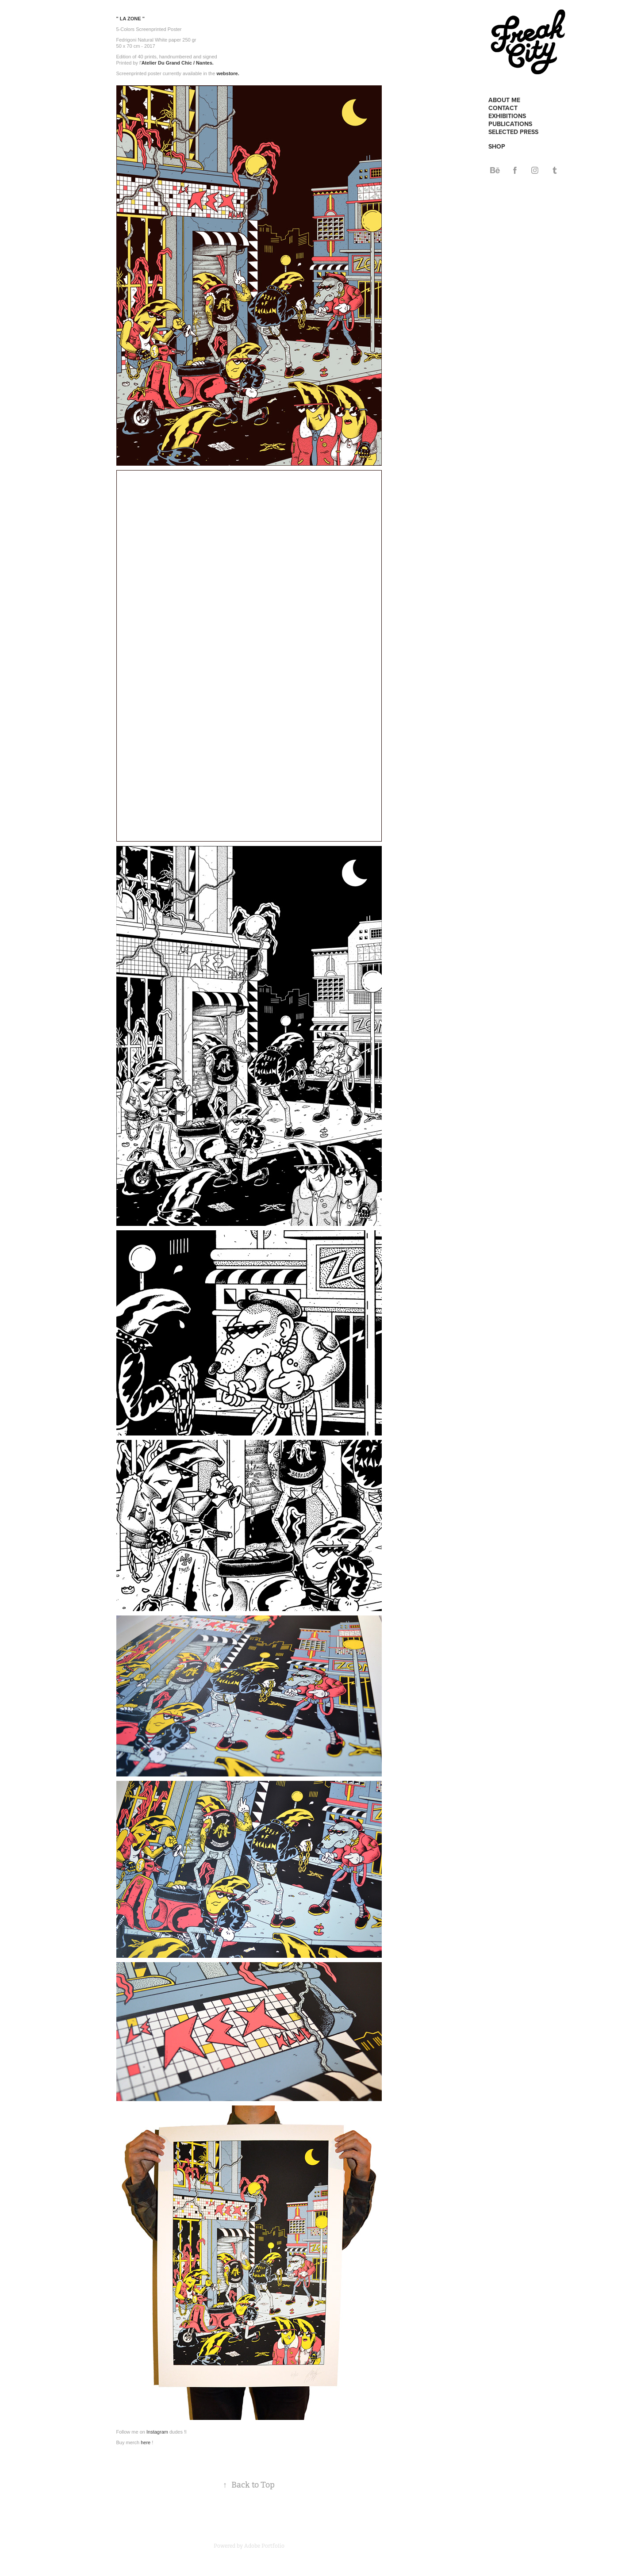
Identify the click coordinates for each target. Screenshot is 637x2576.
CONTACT (503, 107)
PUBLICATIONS (510, 123)
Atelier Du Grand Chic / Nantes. (178, 62)
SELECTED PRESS (513, 131)
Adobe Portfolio (264, 2545)
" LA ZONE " (130, 18)
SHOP (496, 146)
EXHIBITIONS (507, 115)
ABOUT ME (504, 100)
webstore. (227, 73)
